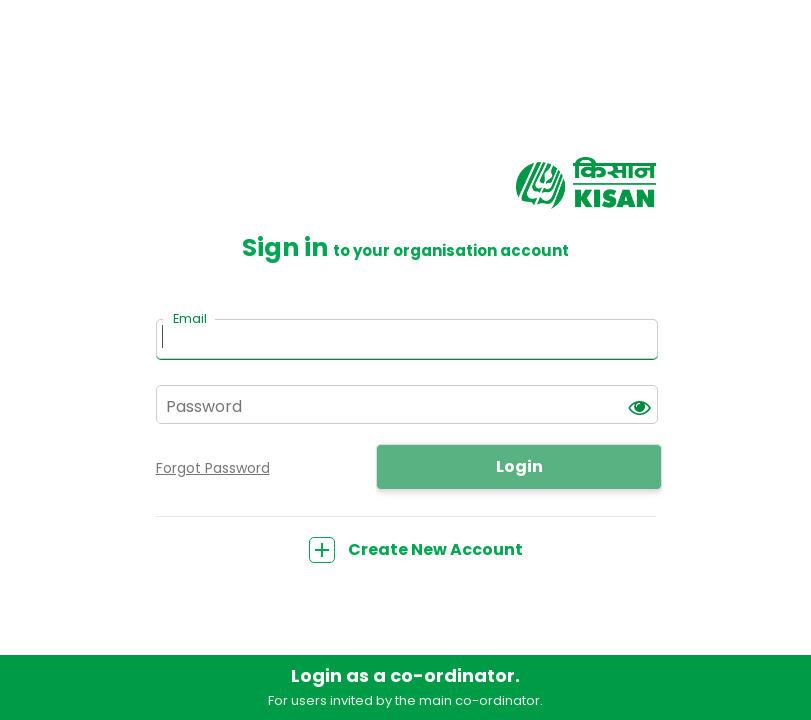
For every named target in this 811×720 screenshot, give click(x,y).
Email (190, 318)
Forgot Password (213, 468)
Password (204, 406)
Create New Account (416, 549)
